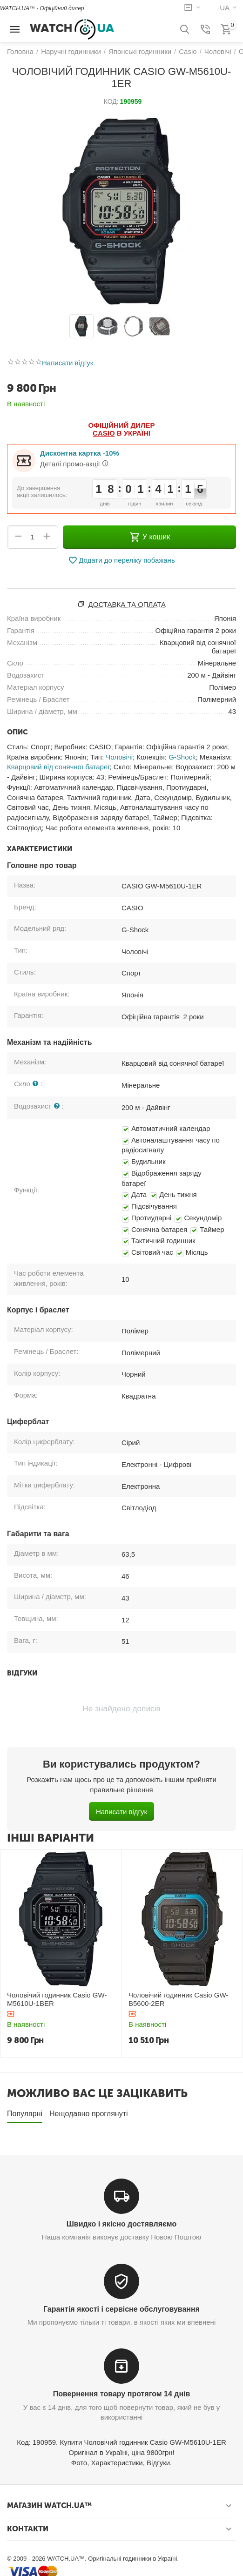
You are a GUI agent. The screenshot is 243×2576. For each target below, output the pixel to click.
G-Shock (182, 757)
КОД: (111, 101)
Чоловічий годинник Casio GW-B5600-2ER (178, 1999)
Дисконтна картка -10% (79, 453)
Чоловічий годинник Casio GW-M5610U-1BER (57, 1999)
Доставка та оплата (127, 604)
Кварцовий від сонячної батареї (58, 767)
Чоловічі (119, 757)
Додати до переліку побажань (121, 560)
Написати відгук (67, 363)
